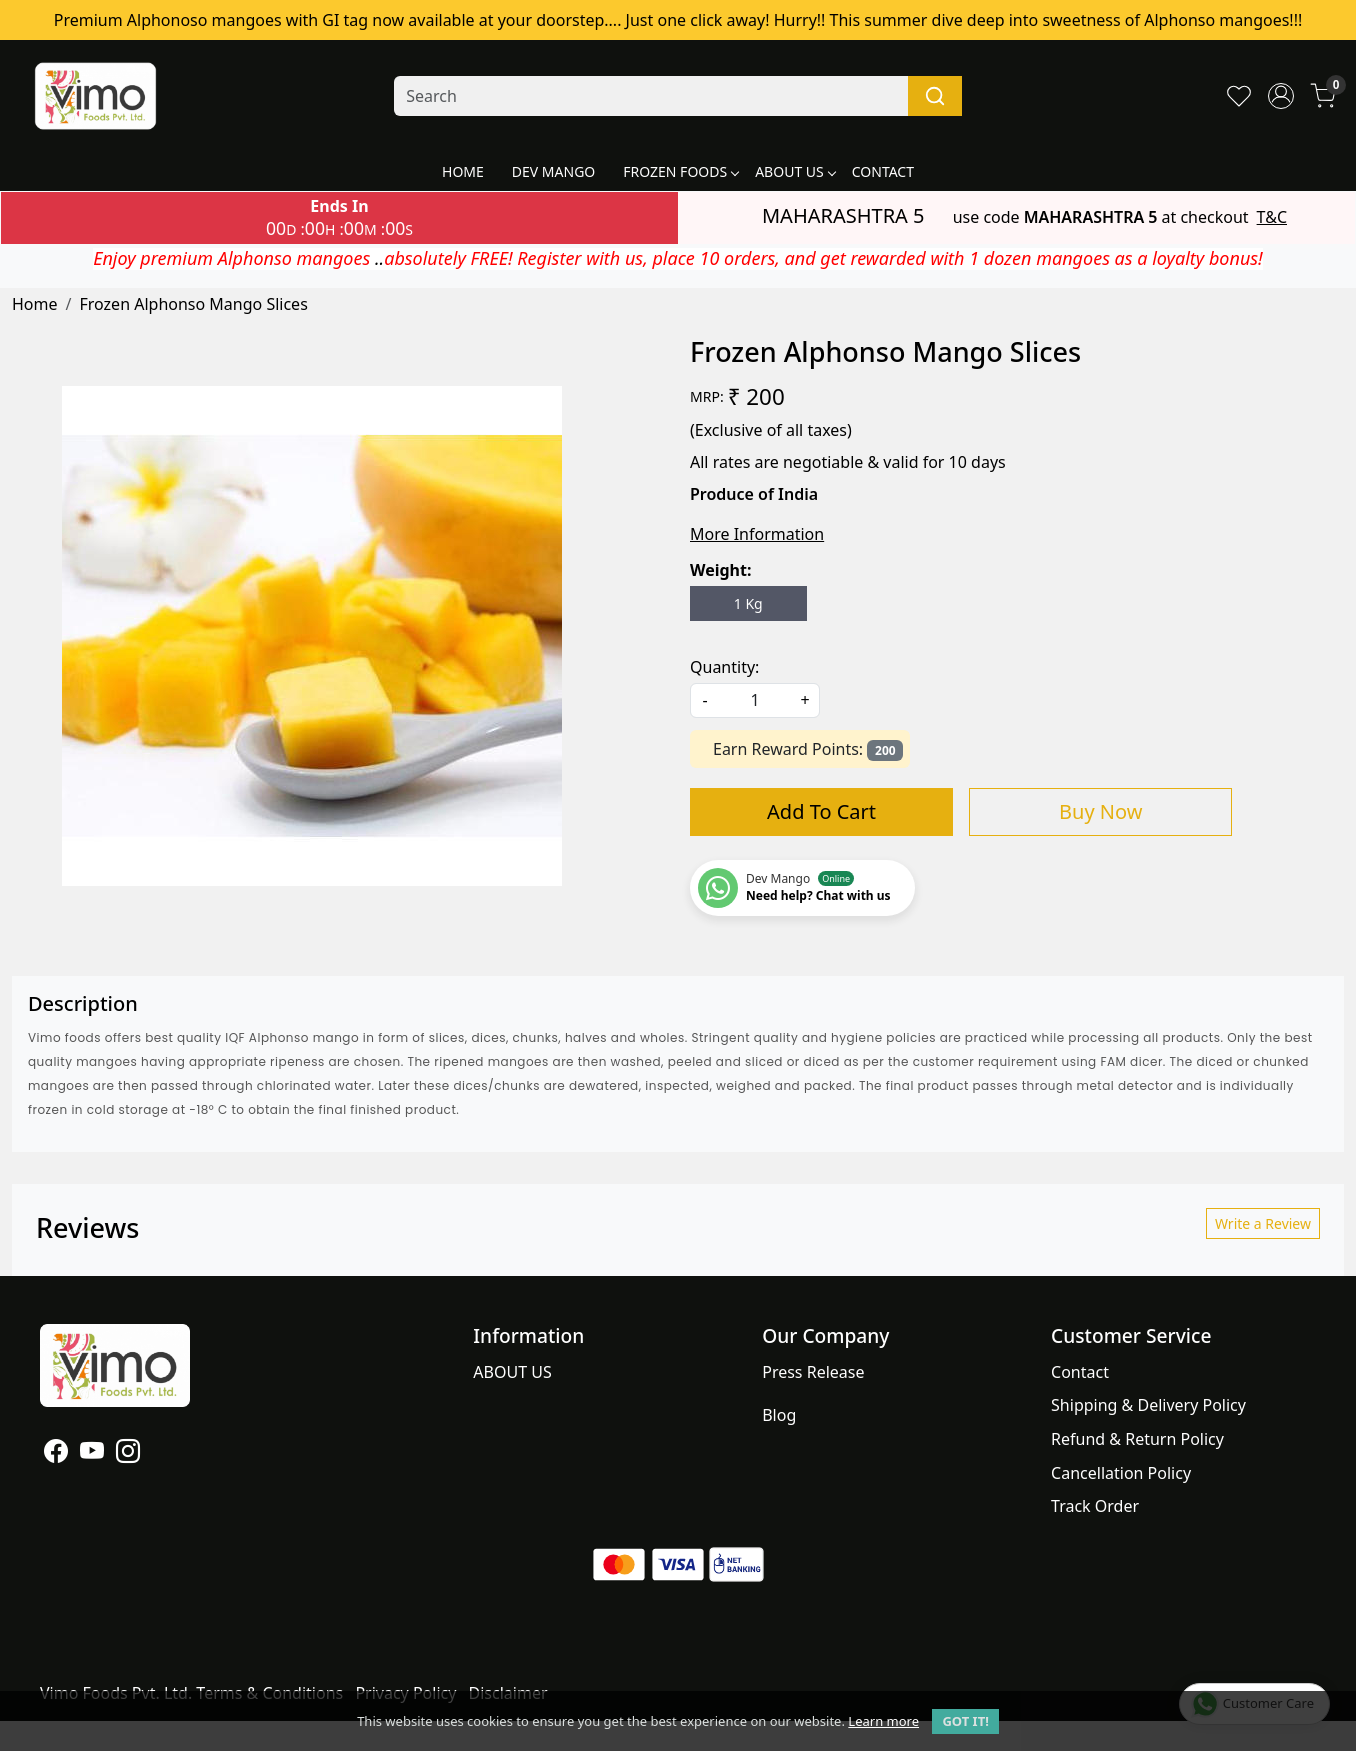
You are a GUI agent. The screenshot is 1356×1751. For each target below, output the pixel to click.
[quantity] (755, 700)
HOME (463, 171)
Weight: (720, 570)
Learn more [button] (883, 1721)
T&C (1272, 217)
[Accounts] (1281, 96)
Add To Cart (821, 811)
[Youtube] (92, 1454)
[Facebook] (56, 1454)
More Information (757, 534)
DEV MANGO (553, 171)
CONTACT (883, 171)
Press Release (813, 1372)
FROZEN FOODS (680, 171)
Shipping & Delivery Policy (1148, 1405)
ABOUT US (795, 171)
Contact (1080, 1372)
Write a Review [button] (1263, 1223)
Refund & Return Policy (1137, 1439)
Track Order (1095, 1506)
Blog (779, 1415)
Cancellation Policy (1121, 1473)
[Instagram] (128, 1454)
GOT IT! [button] (965, 1721)
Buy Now (1100, 811)
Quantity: (724, 667)
